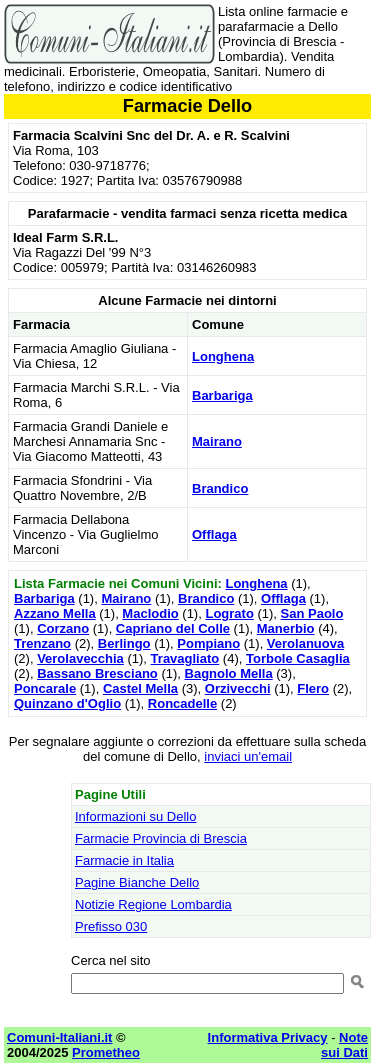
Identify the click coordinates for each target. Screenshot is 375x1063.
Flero (313, 688)
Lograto (229, 613)
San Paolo (312, 613)
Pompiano (208, 643)
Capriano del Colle (173, 628)
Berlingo (124, 643)
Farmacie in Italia (124, 860)
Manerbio (286, 628)
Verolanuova (305, 643)
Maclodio (150, 613)
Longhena (223, 356)
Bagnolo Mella (229, 673)
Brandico (220, 488)
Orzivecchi (238, 688)
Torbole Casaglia (298, 658)
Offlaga (214, 534)
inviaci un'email (248, 756)
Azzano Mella (55, 613)
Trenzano (42, 643)
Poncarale (45, 688)
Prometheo (106, 1052)
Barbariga (222, 395)
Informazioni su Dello (135, 816)
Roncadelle (182, 703)
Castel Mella (140, 688)
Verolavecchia (80, 658)
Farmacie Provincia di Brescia (161, 838)
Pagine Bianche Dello (137, 882)
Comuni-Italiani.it (59, 1037)
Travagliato (185, 658)
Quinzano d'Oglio (67, 703)
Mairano (217, 441)
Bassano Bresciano (97, 673)
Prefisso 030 (111, 926)
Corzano (63, 628)
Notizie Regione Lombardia (153, 904)
